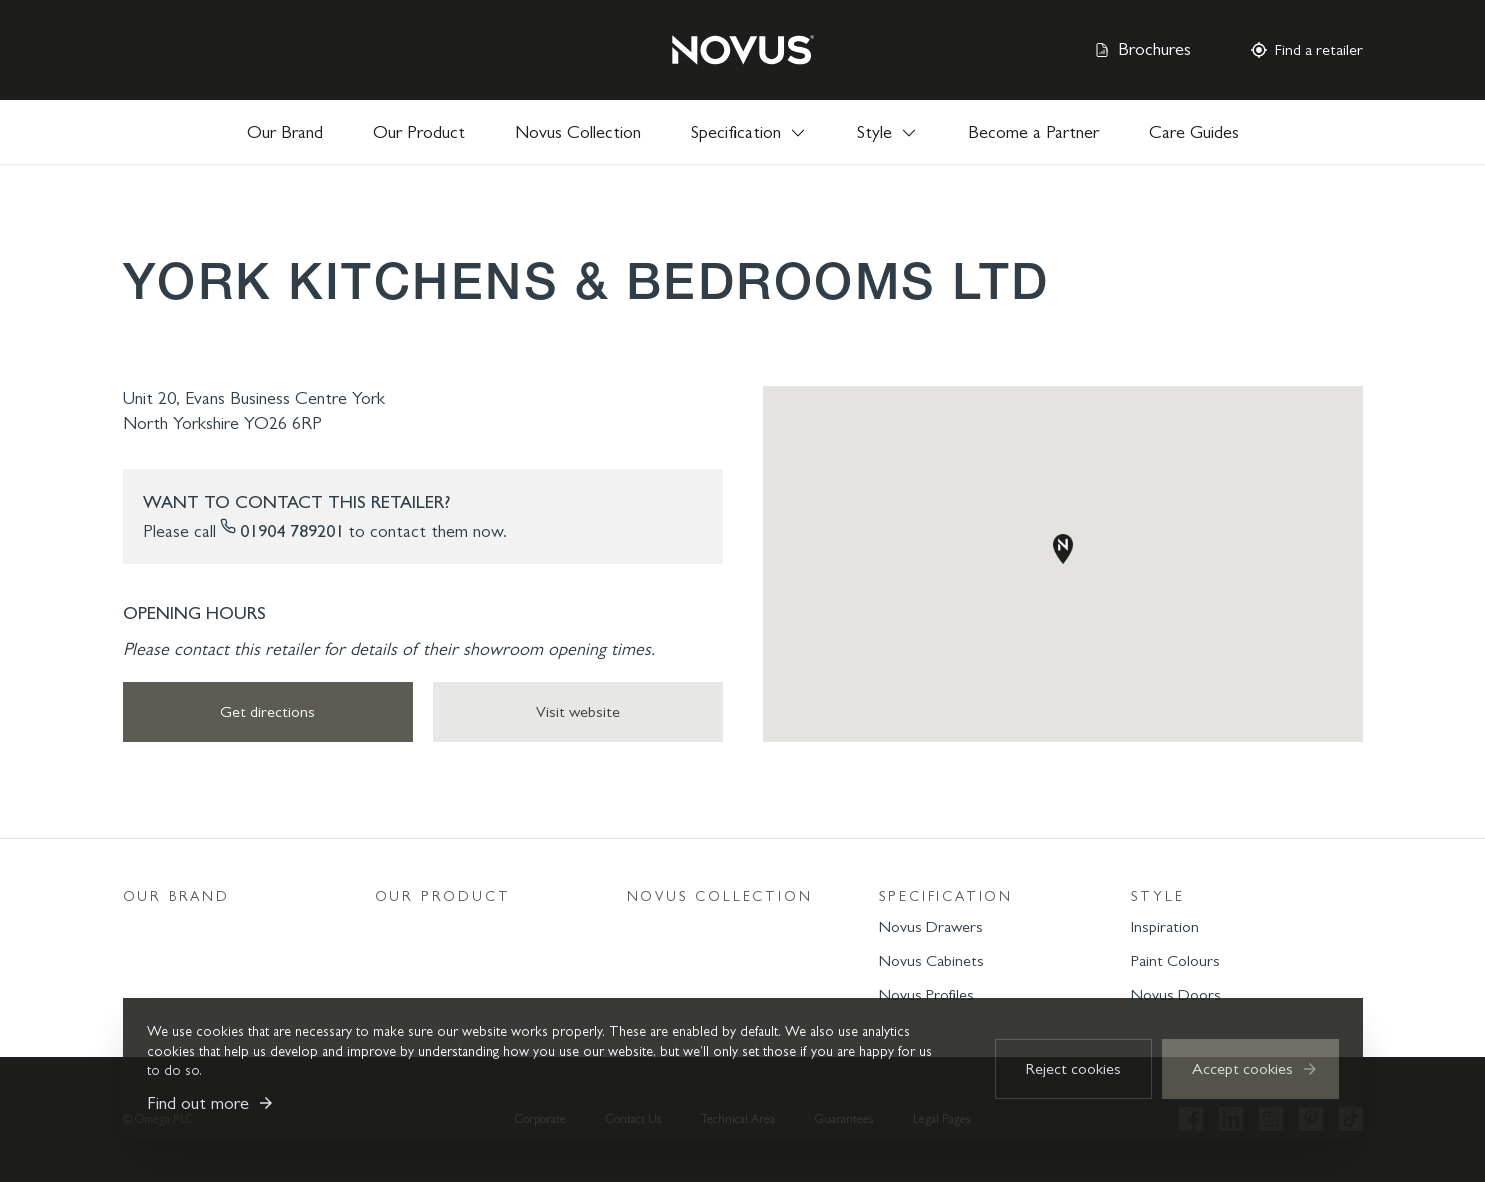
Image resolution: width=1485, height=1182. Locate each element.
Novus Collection (578, 132)
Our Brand (285, 132)
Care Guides (1194, 132)
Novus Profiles (926, 994)
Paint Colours (1175, 960)
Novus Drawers (931, 926)
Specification (946, 896)
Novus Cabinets (931, 960)
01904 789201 (292, 530)
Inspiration (1165, 926)
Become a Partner (1033, 132)
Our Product (419, 132)
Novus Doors (1176, 994)
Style (1158, 896)
